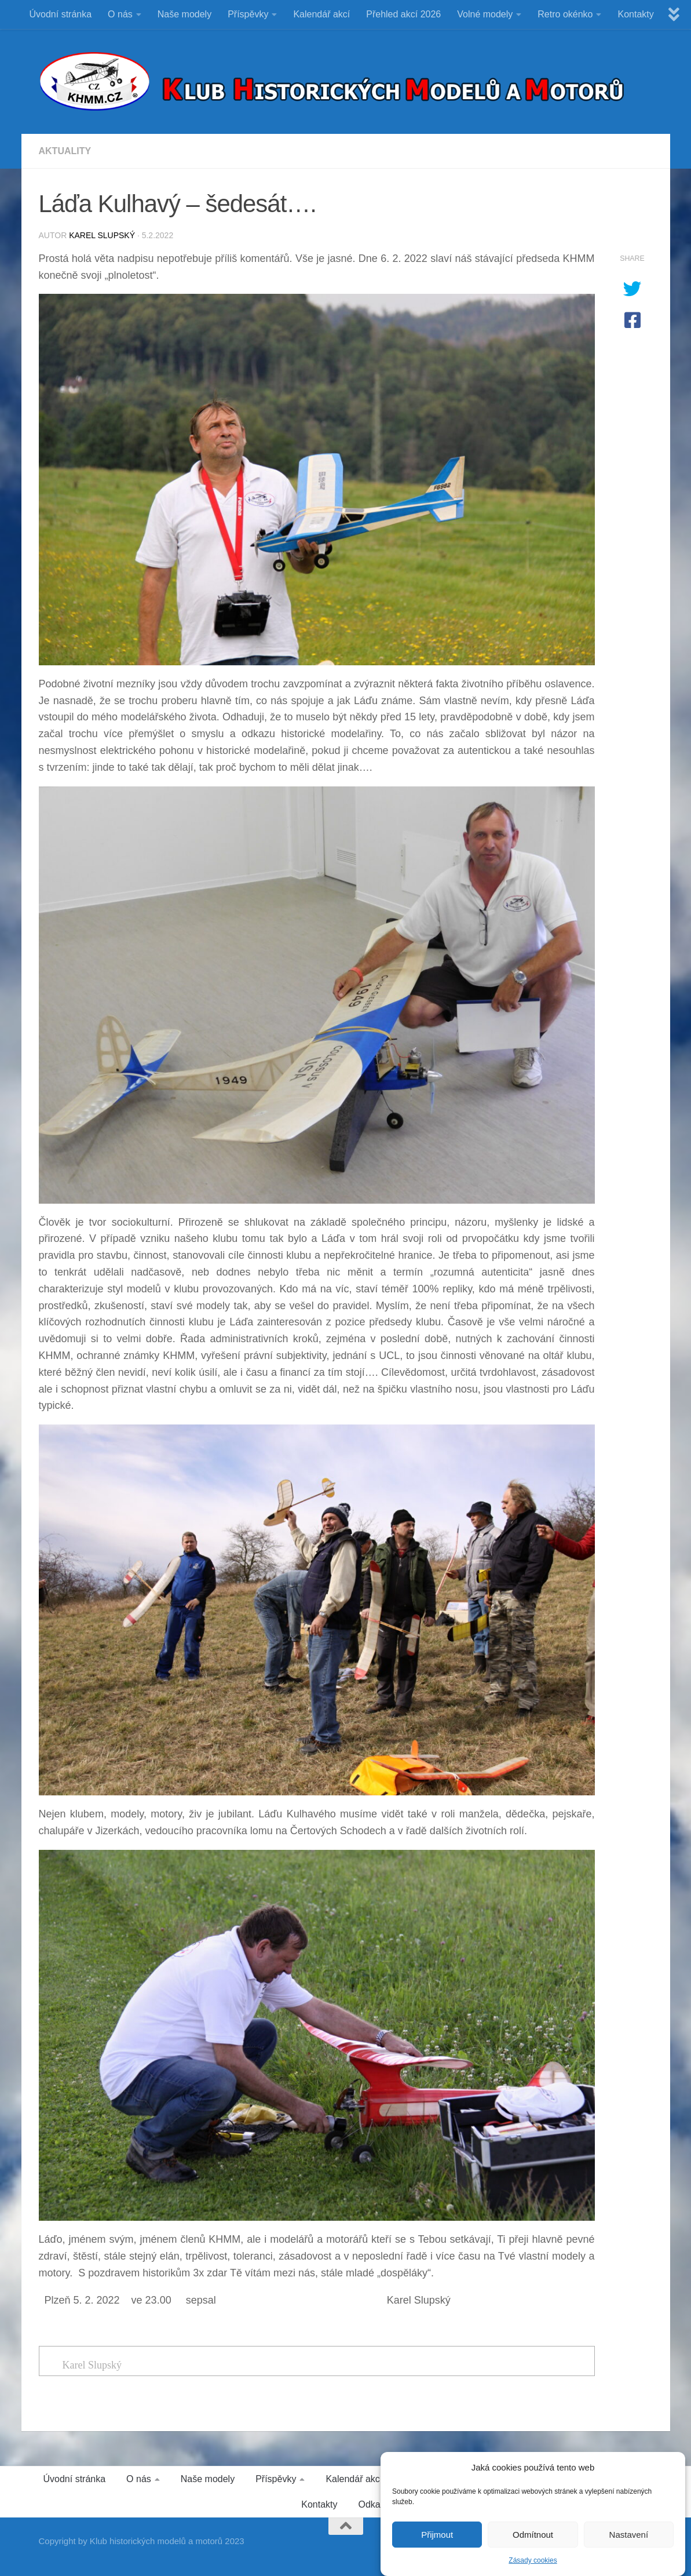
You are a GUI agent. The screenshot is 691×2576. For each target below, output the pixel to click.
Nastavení (629, 2544)
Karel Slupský (102, 235)
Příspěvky (248, 14)
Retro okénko (565, 14)
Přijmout (437, 2544)
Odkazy (374, 2504)
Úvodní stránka (61, 14)
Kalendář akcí (321, 14)
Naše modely (184, 14)
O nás (120, 14)
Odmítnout (533, 2544)
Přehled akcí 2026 (403, 14)
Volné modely (485, 14)
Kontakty (635, 14)
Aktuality (65, 151)
